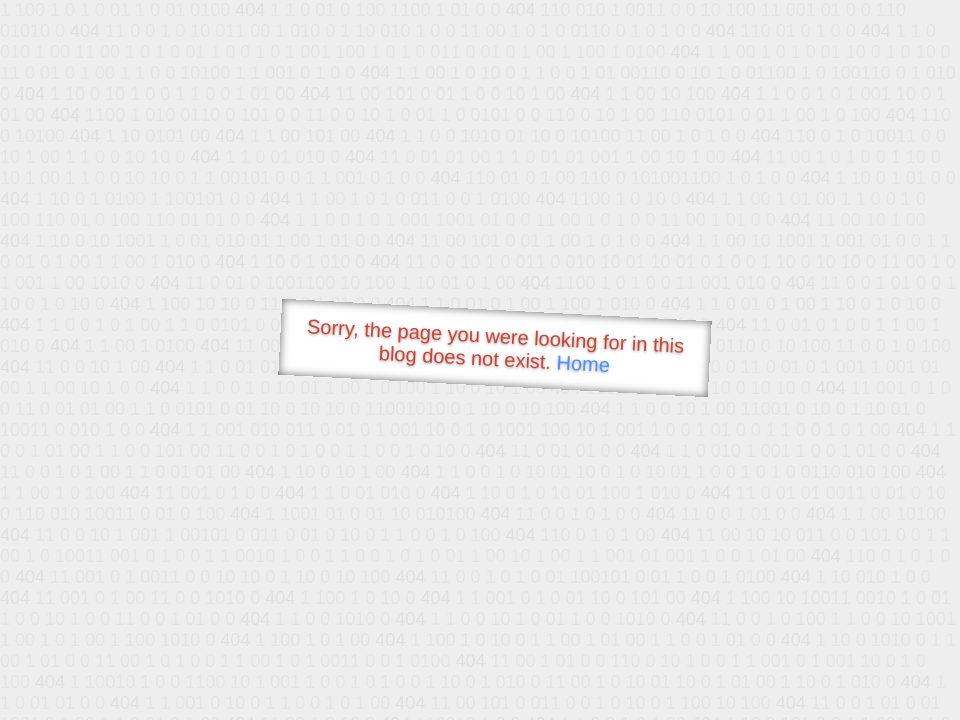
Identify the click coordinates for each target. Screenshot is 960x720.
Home (583, 363)
